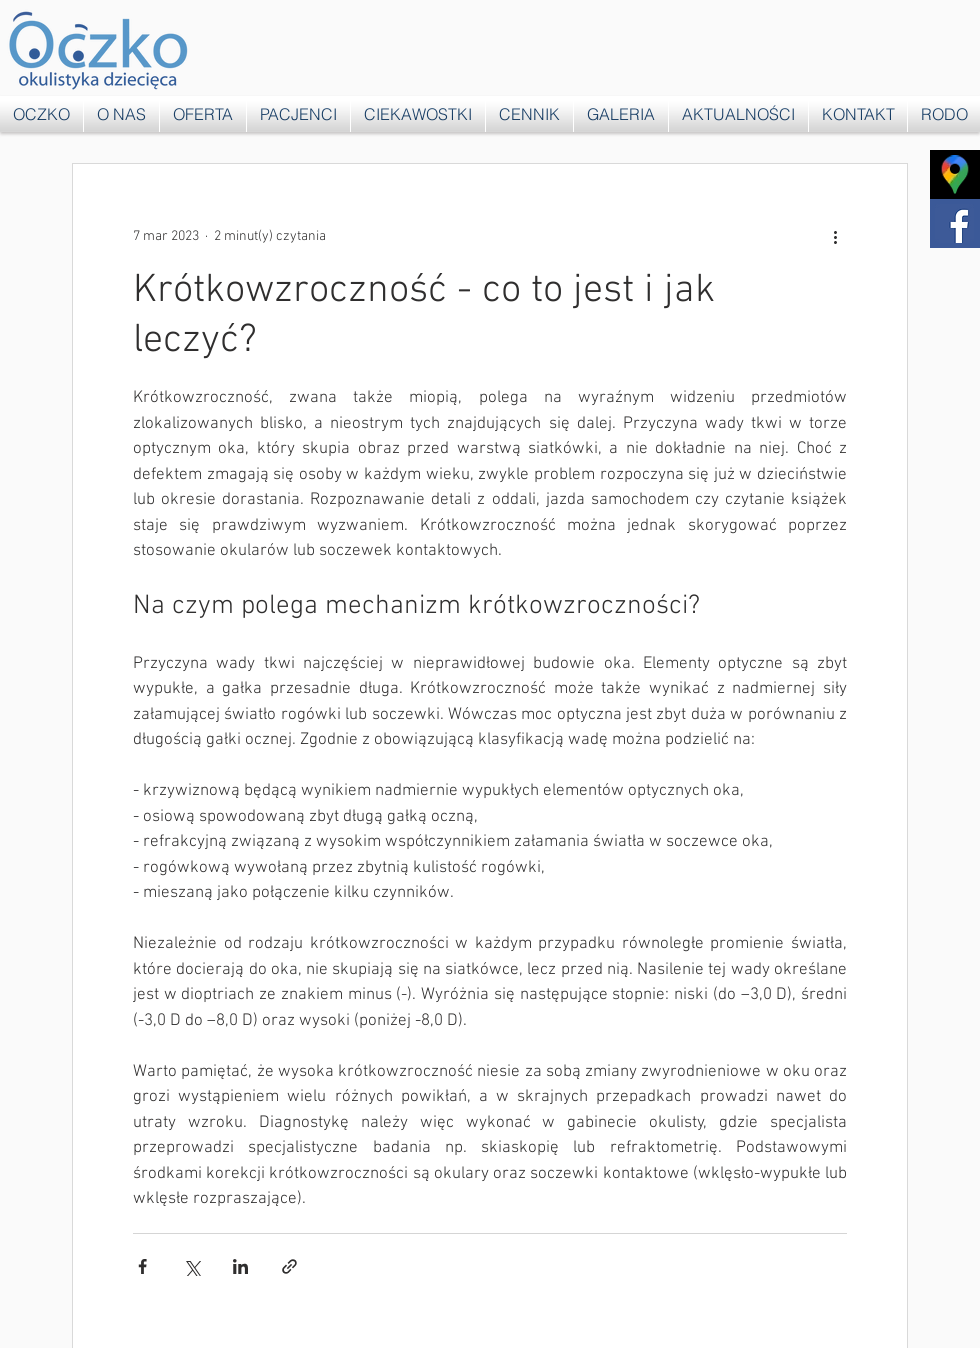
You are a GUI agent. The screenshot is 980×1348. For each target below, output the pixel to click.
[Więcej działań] (835, 236)
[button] (203, 114)
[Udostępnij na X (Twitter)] (191, 1266)
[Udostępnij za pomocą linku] (289, 1266)
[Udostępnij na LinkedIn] (240, 1266)
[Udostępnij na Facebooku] (142, 1266)
